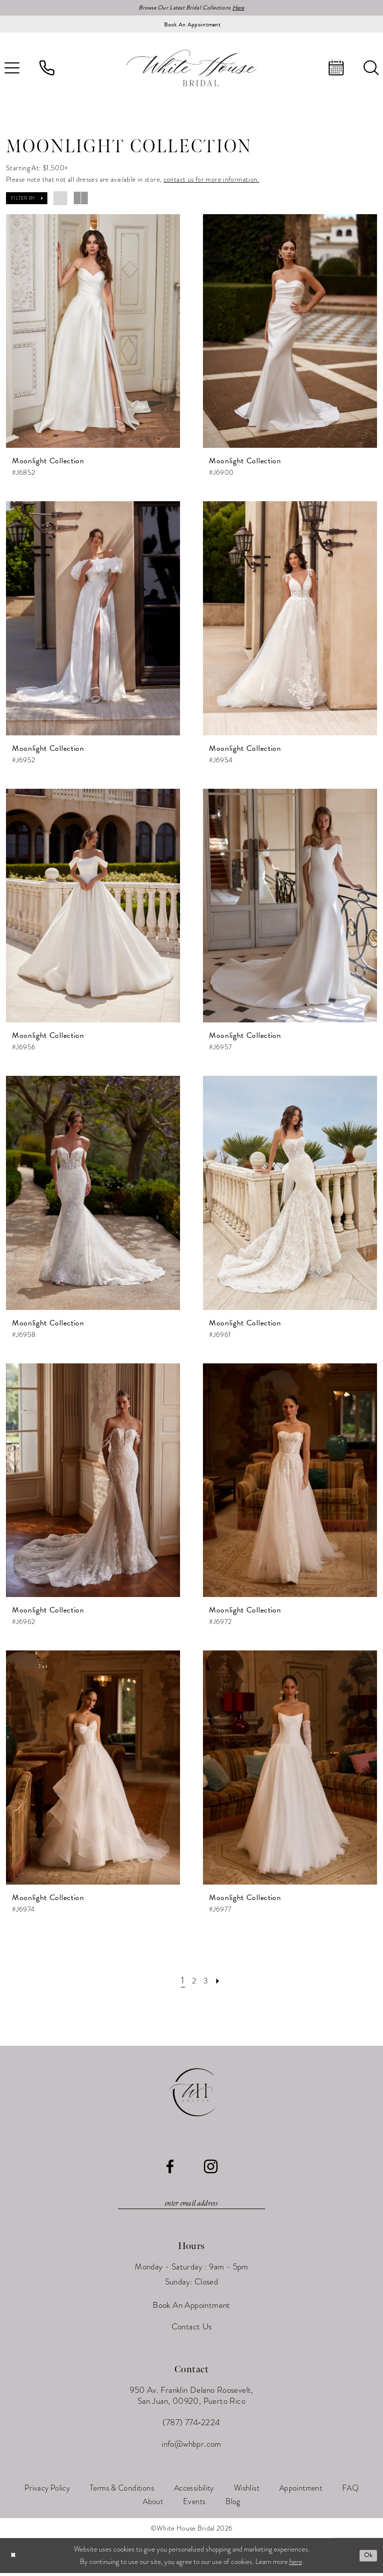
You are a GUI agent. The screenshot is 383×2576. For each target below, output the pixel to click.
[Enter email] (191, 2206)
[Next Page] (220, 1981)
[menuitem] (46, 69)
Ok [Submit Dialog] (367, 2558)
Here (246, 8)
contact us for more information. (211, 181)
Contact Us (192, 2330)
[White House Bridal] (191, 69)
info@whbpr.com (191, 2447)
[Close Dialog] (14, 2559)
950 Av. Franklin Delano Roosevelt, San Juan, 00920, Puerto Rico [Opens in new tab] (191, 2399)
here (295, 2564)
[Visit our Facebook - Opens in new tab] (170, 2168)
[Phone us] (46, 69)
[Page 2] (193, 1981)
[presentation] (93, 333)
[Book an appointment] (191, 25)
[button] (26, 200)
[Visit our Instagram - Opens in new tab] (210, 2168)
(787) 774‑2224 (191, 2426)
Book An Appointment (191, 2308)
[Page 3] (206, 1981)
